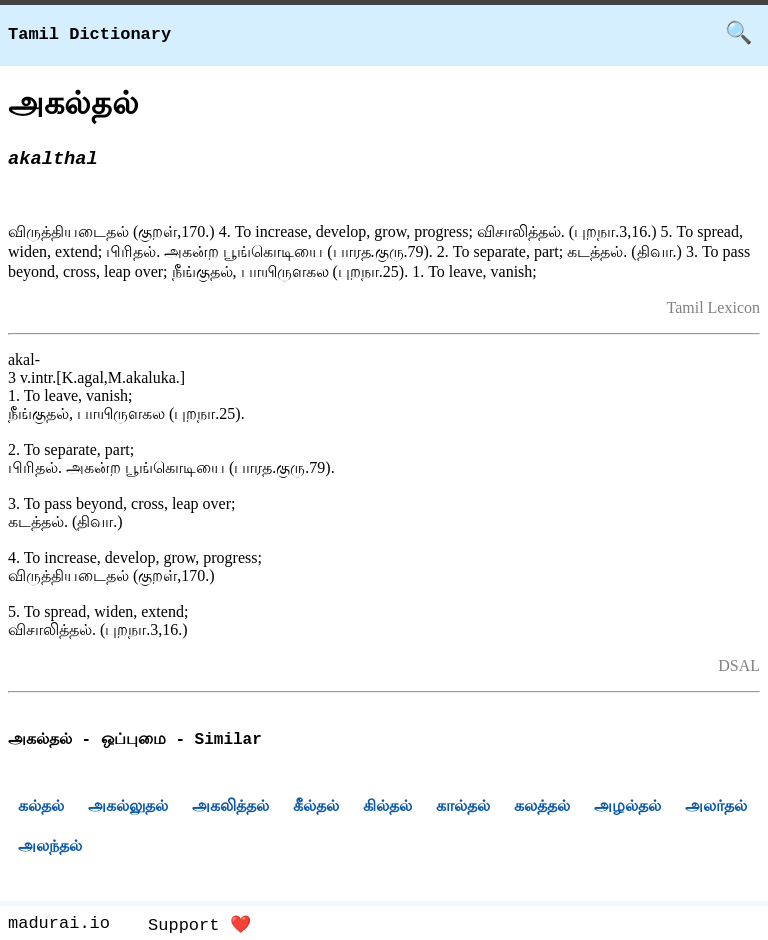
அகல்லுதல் (128, 808)
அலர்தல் (716, 808)
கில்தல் (387, 808)
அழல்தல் (627, 808)
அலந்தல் (50, 848)
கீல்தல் (316, 808)
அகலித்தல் (230, 808)
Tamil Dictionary (89, 34)
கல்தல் (41, 808)
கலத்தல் (542, 808)
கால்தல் (463, 808)
